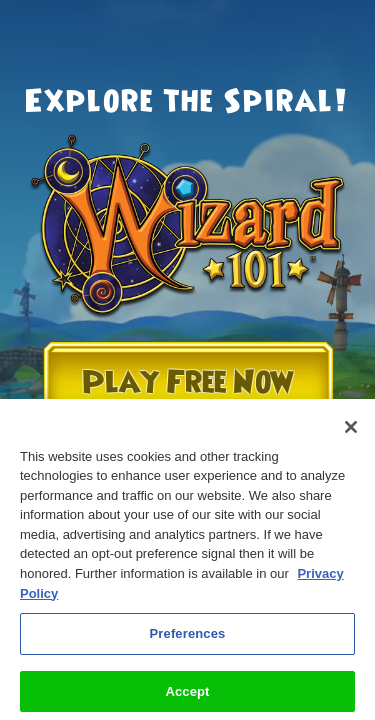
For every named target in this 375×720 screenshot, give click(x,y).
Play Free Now (188, 382)
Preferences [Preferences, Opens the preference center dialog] (188, 640)
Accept (187, 698)
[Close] (351, 434)
